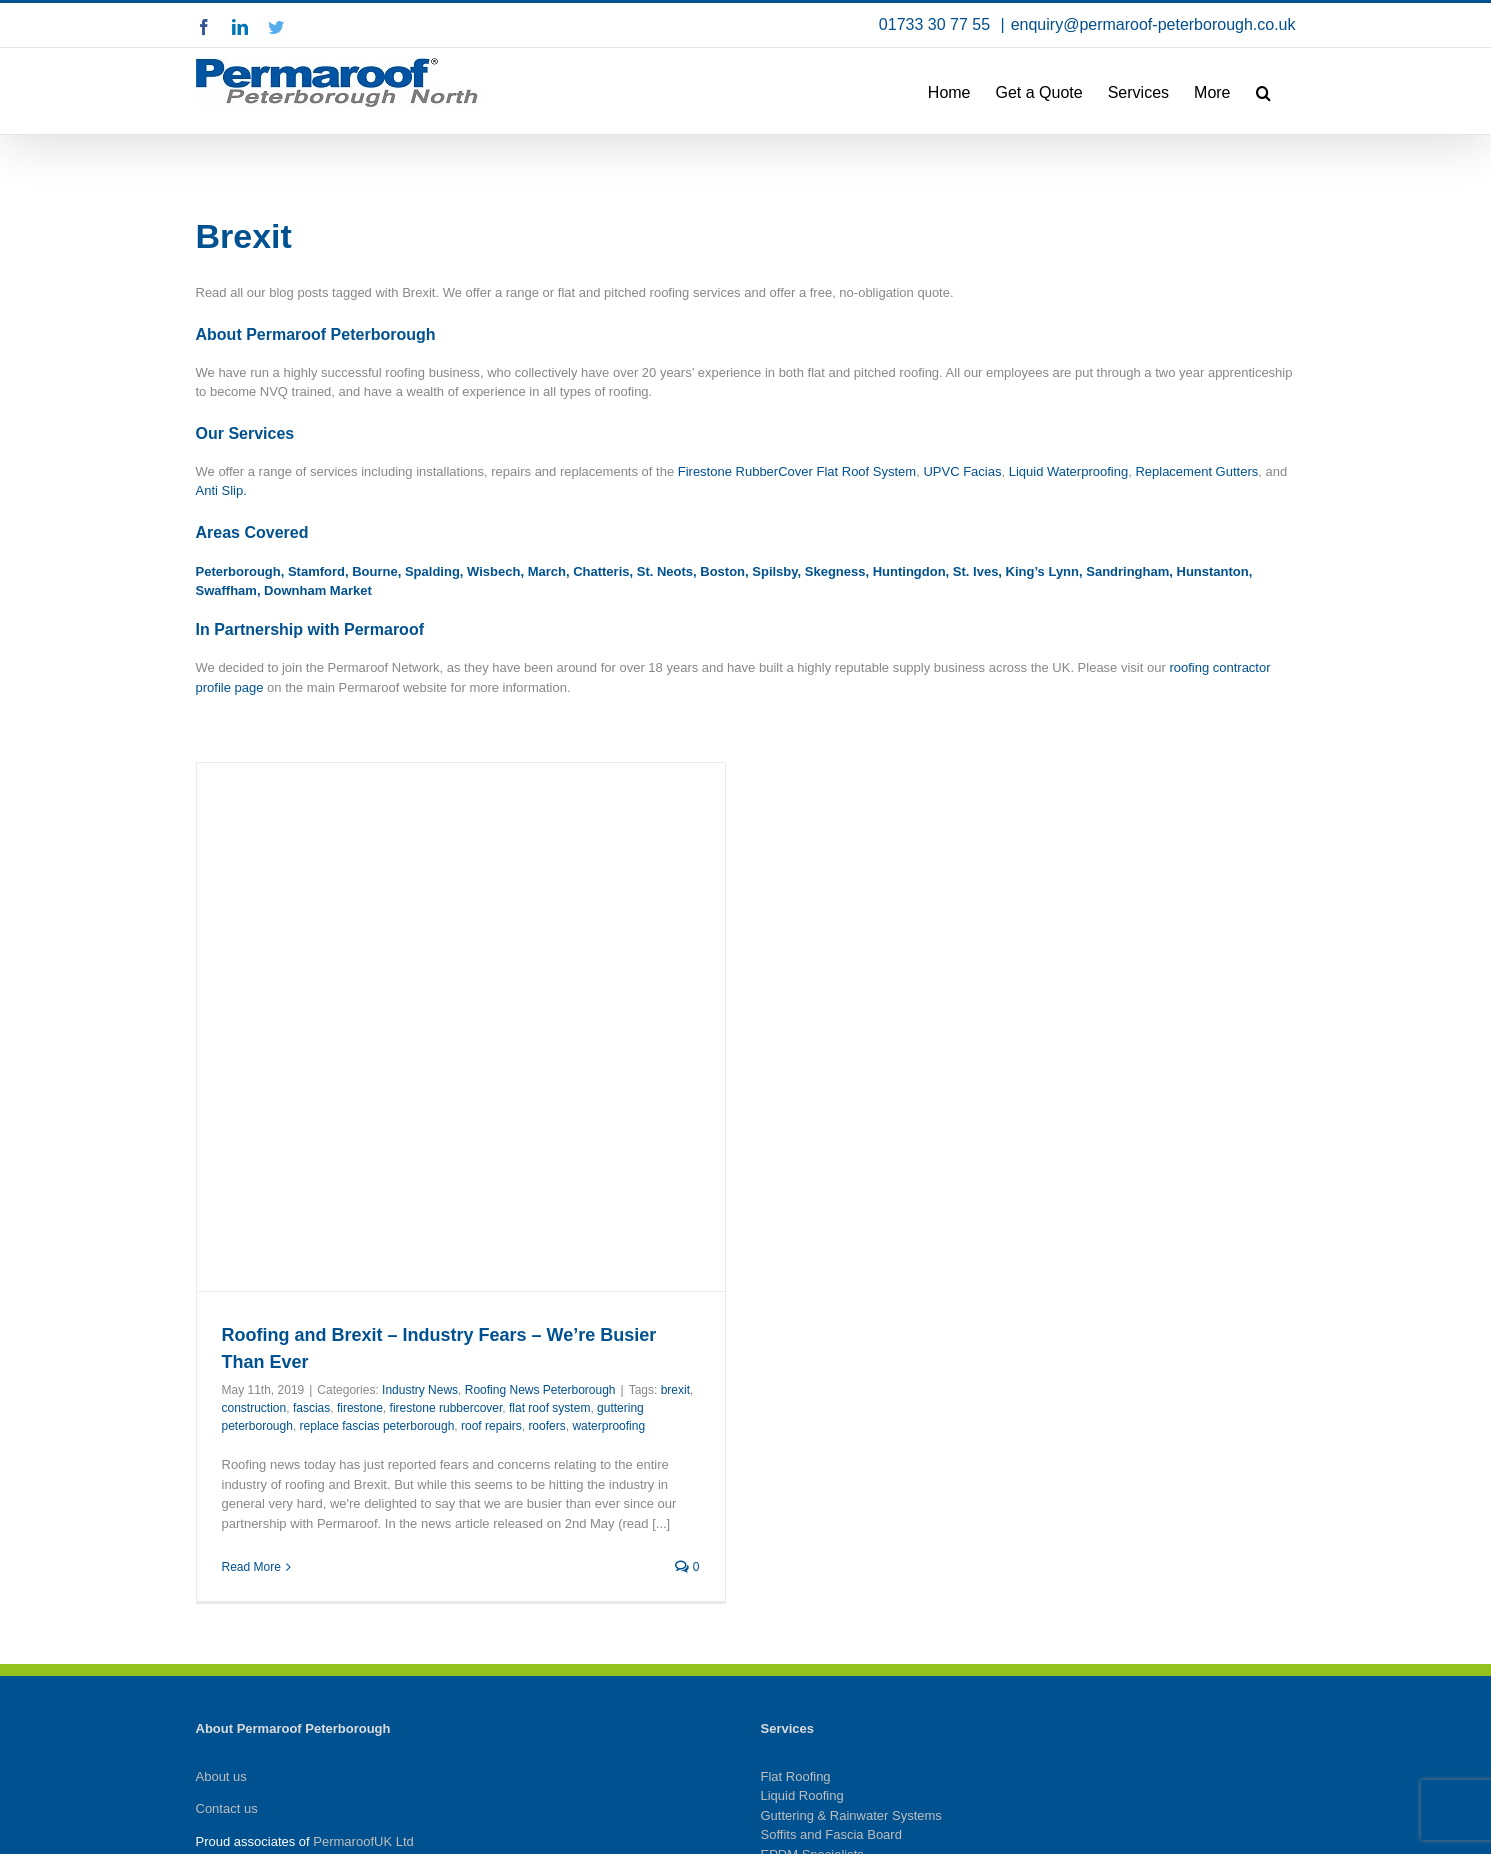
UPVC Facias (962, 471)
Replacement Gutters (1196, 471)
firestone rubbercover (446, 1408)
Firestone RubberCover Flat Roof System (797, 471)
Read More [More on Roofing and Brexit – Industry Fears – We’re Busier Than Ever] (251, 1567)
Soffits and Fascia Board (831, 1834)
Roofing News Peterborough (540, 1390)
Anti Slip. (221, 490)
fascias (311, 1408)
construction (254, 1408)
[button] (1263, 91)
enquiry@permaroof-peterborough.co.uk (1153, 24)
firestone (360, 1408)
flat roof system (549, 1408)
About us (221, 1776)
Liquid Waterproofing (1068, 471)
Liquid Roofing (802, 1795)
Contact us (227, 1808)
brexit (675, 1390)
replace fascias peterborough (377, 1426)
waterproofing (608, 1426)
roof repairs (491, 1426)
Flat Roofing (796, 1776)
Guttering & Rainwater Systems (851, 1815)
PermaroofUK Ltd (363, 1841)
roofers (546, 1426)
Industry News (420, 1390)
